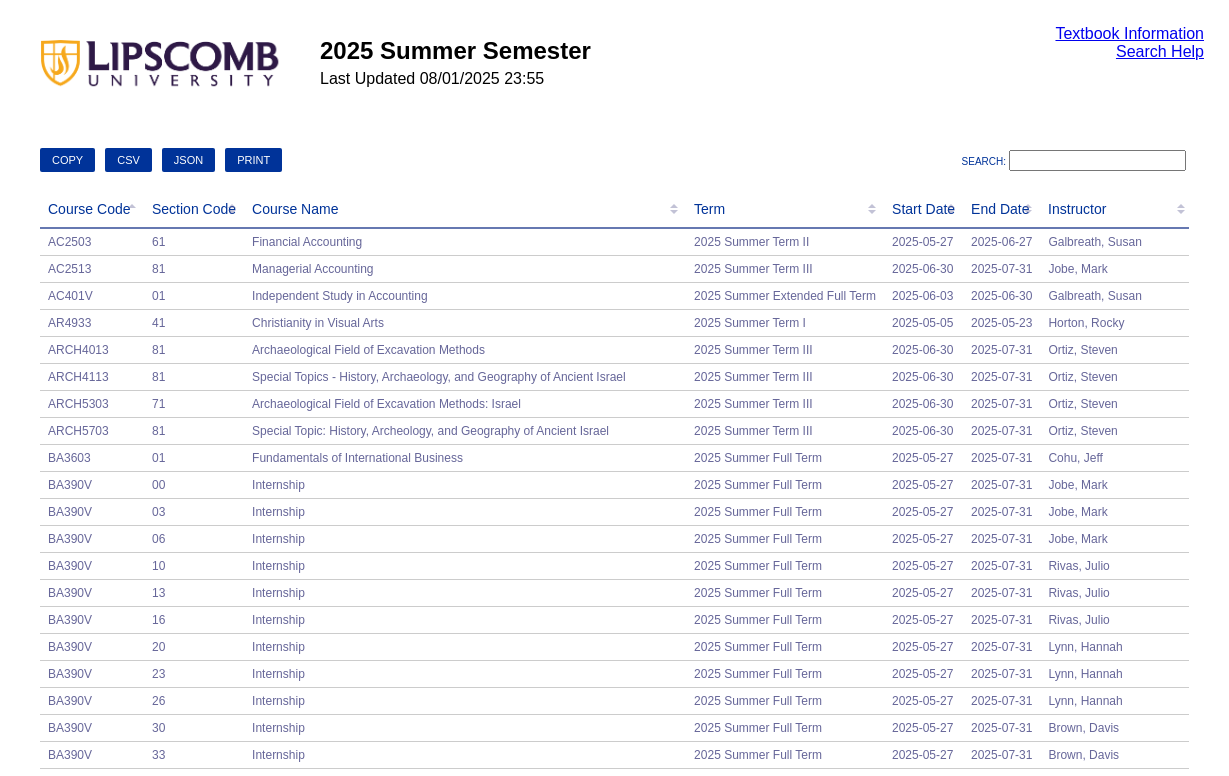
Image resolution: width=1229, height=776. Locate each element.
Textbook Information (1129, 33)
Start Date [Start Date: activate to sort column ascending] (923, 209)
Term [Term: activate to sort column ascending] (709, 209)
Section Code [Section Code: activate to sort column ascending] (194, 209)
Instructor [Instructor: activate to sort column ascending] (1077, 209)
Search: (1074, 161)
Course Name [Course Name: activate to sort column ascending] (295, 209)
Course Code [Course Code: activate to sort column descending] (89, 209)
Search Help (1160, 51)
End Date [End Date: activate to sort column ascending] (1000, 209)
